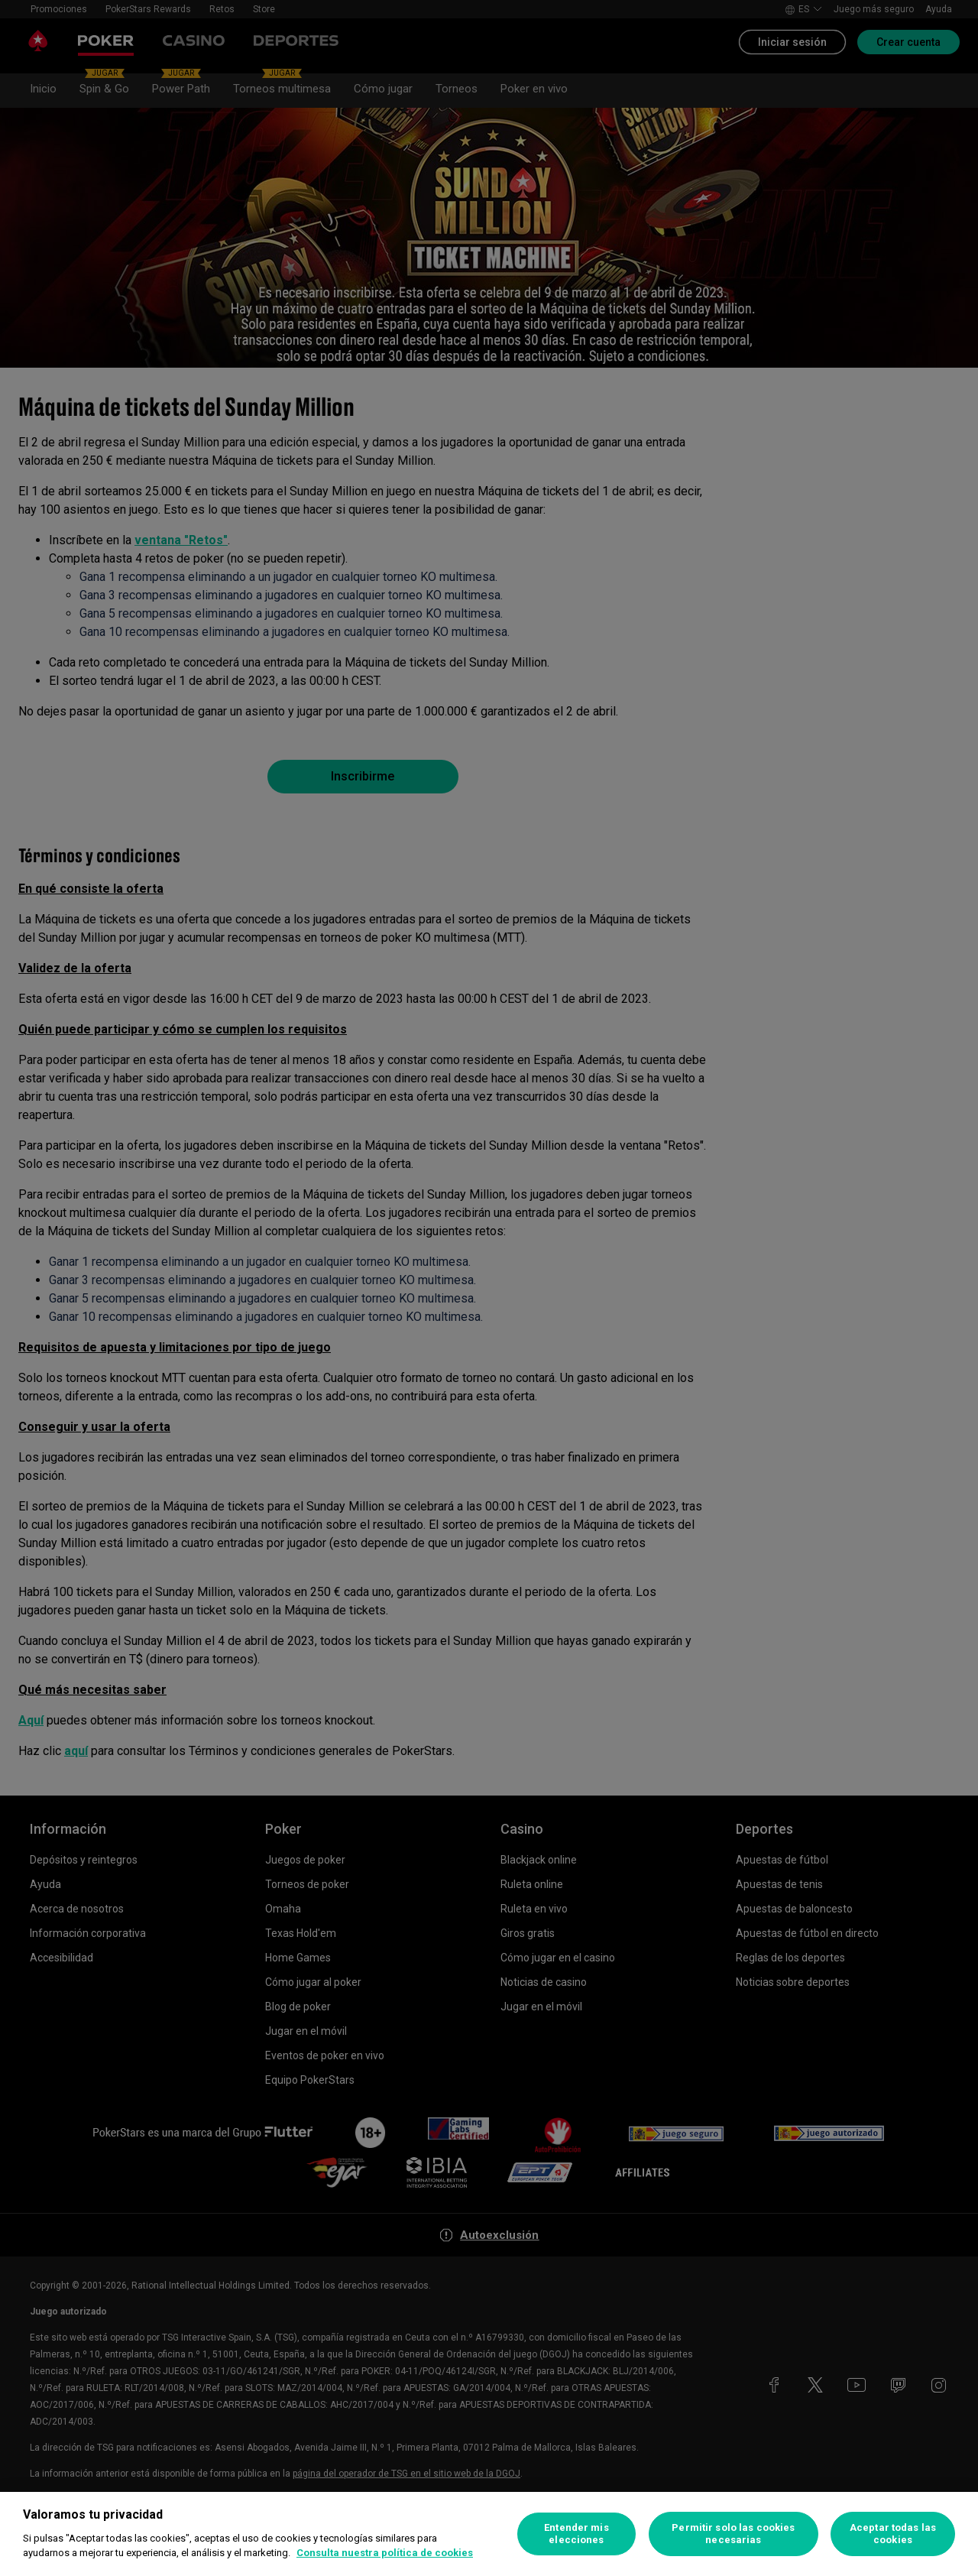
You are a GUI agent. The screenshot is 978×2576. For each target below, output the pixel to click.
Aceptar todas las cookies (893, 2533)
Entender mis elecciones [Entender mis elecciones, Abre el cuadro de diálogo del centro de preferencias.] (576, 2533)
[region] (489, 2534)
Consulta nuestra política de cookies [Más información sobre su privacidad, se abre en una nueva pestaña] (384, 2552)
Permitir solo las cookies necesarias (733, 2533)
